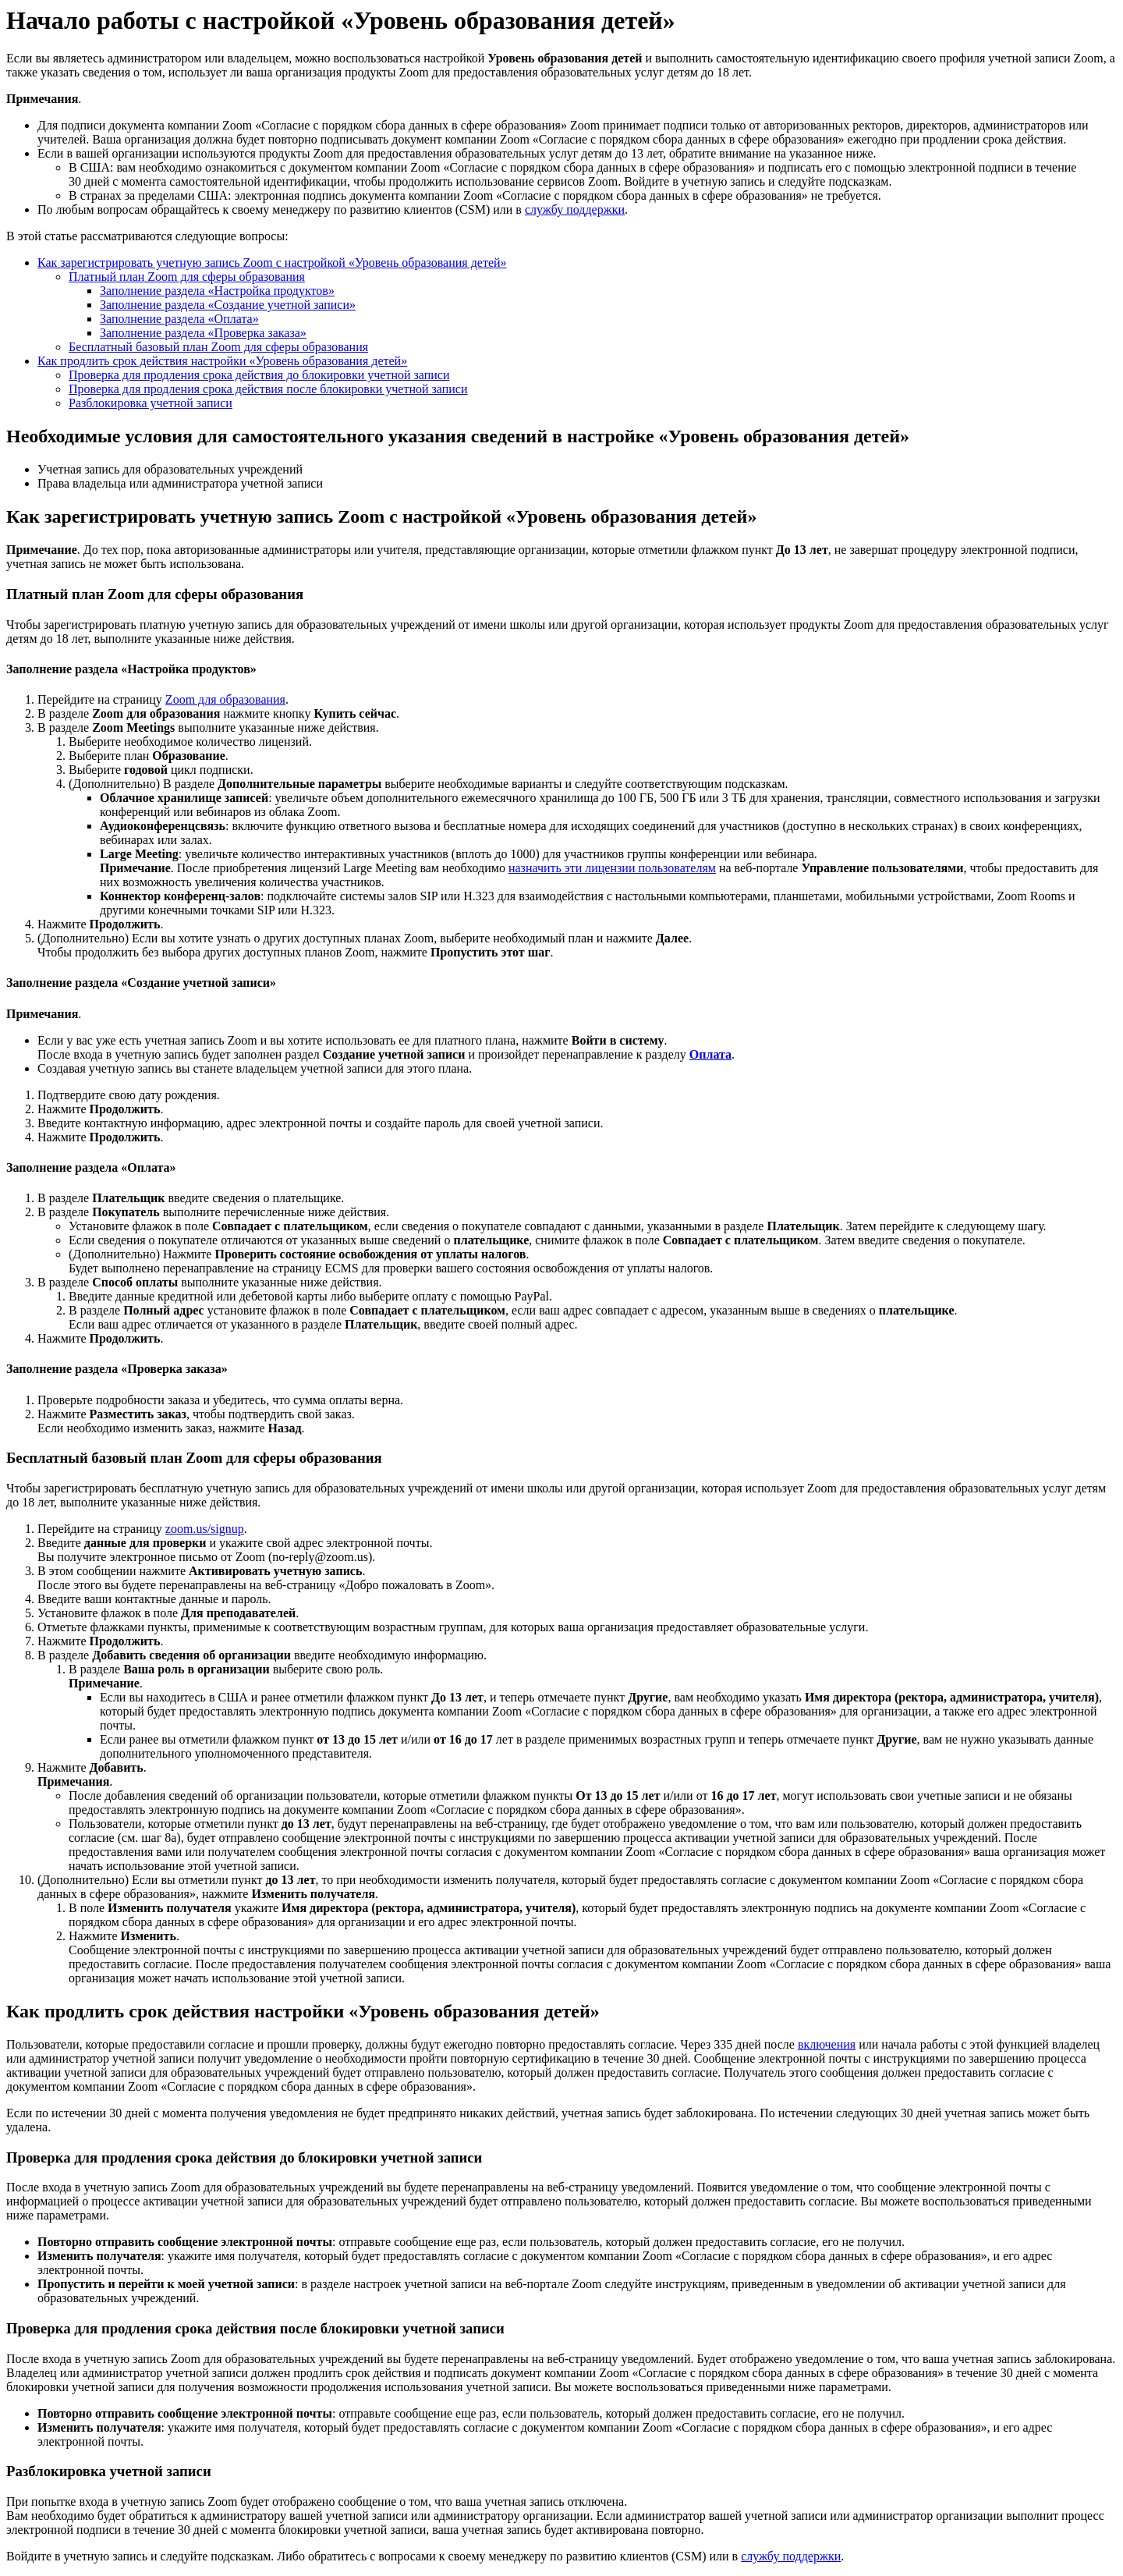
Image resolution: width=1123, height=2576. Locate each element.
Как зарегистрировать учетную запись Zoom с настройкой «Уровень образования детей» (272, 262)
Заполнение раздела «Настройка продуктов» (217, 290)
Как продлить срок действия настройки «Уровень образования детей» (222, 360)
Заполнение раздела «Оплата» (179, 318)
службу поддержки (575, 209)
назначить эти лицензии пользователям (612, 868)
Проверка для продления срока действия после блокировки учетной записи (268, 389)
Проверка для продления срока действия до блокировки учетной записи (259, 374)
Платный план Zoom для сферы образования (187, 276)
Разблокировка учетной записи (150, 403)
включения (827, 2044)
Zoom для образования (225, 699)
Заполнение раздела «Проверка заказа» (203, 332)
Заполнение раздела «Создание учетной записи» (228, 304)
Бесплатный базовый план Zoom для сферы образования (218, 346)
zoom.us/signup (204, 1528)
